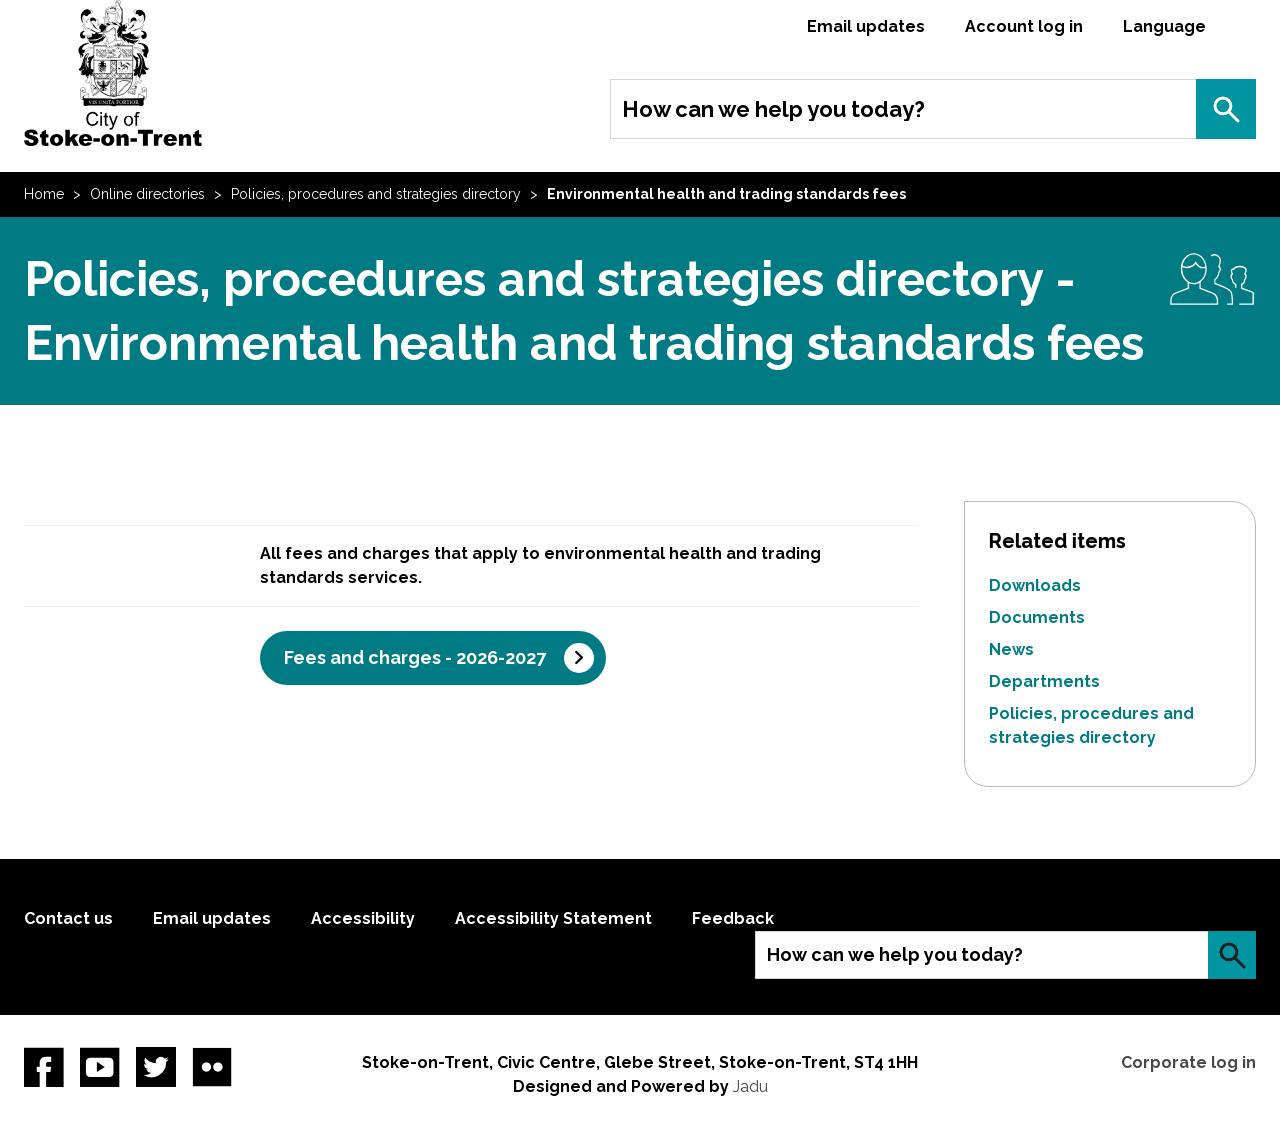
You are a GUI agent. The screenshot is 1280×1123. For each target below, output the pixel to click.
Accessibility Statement (553, 918)
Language (1164, 26)
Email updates (866, 26)
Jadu (750, 1086)
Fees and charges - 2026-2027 (415, 657)
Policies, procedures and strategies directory (376, 194)
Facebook (44, 1067)
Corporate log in (1188, 1062)
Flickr (212, 1067)
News (1011, 649)
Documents (1037, 617)
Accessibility (363, 918)
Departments (1044, 681)
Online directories (147, 194)
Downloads (1035, 585)
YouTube (100, 1067)
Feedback (733, 918)
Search (1226, 109)
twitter (156, 1067)
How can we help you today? (773, 109)
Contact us (68, 918)
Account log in (1024, 26)
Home (44, 194)
